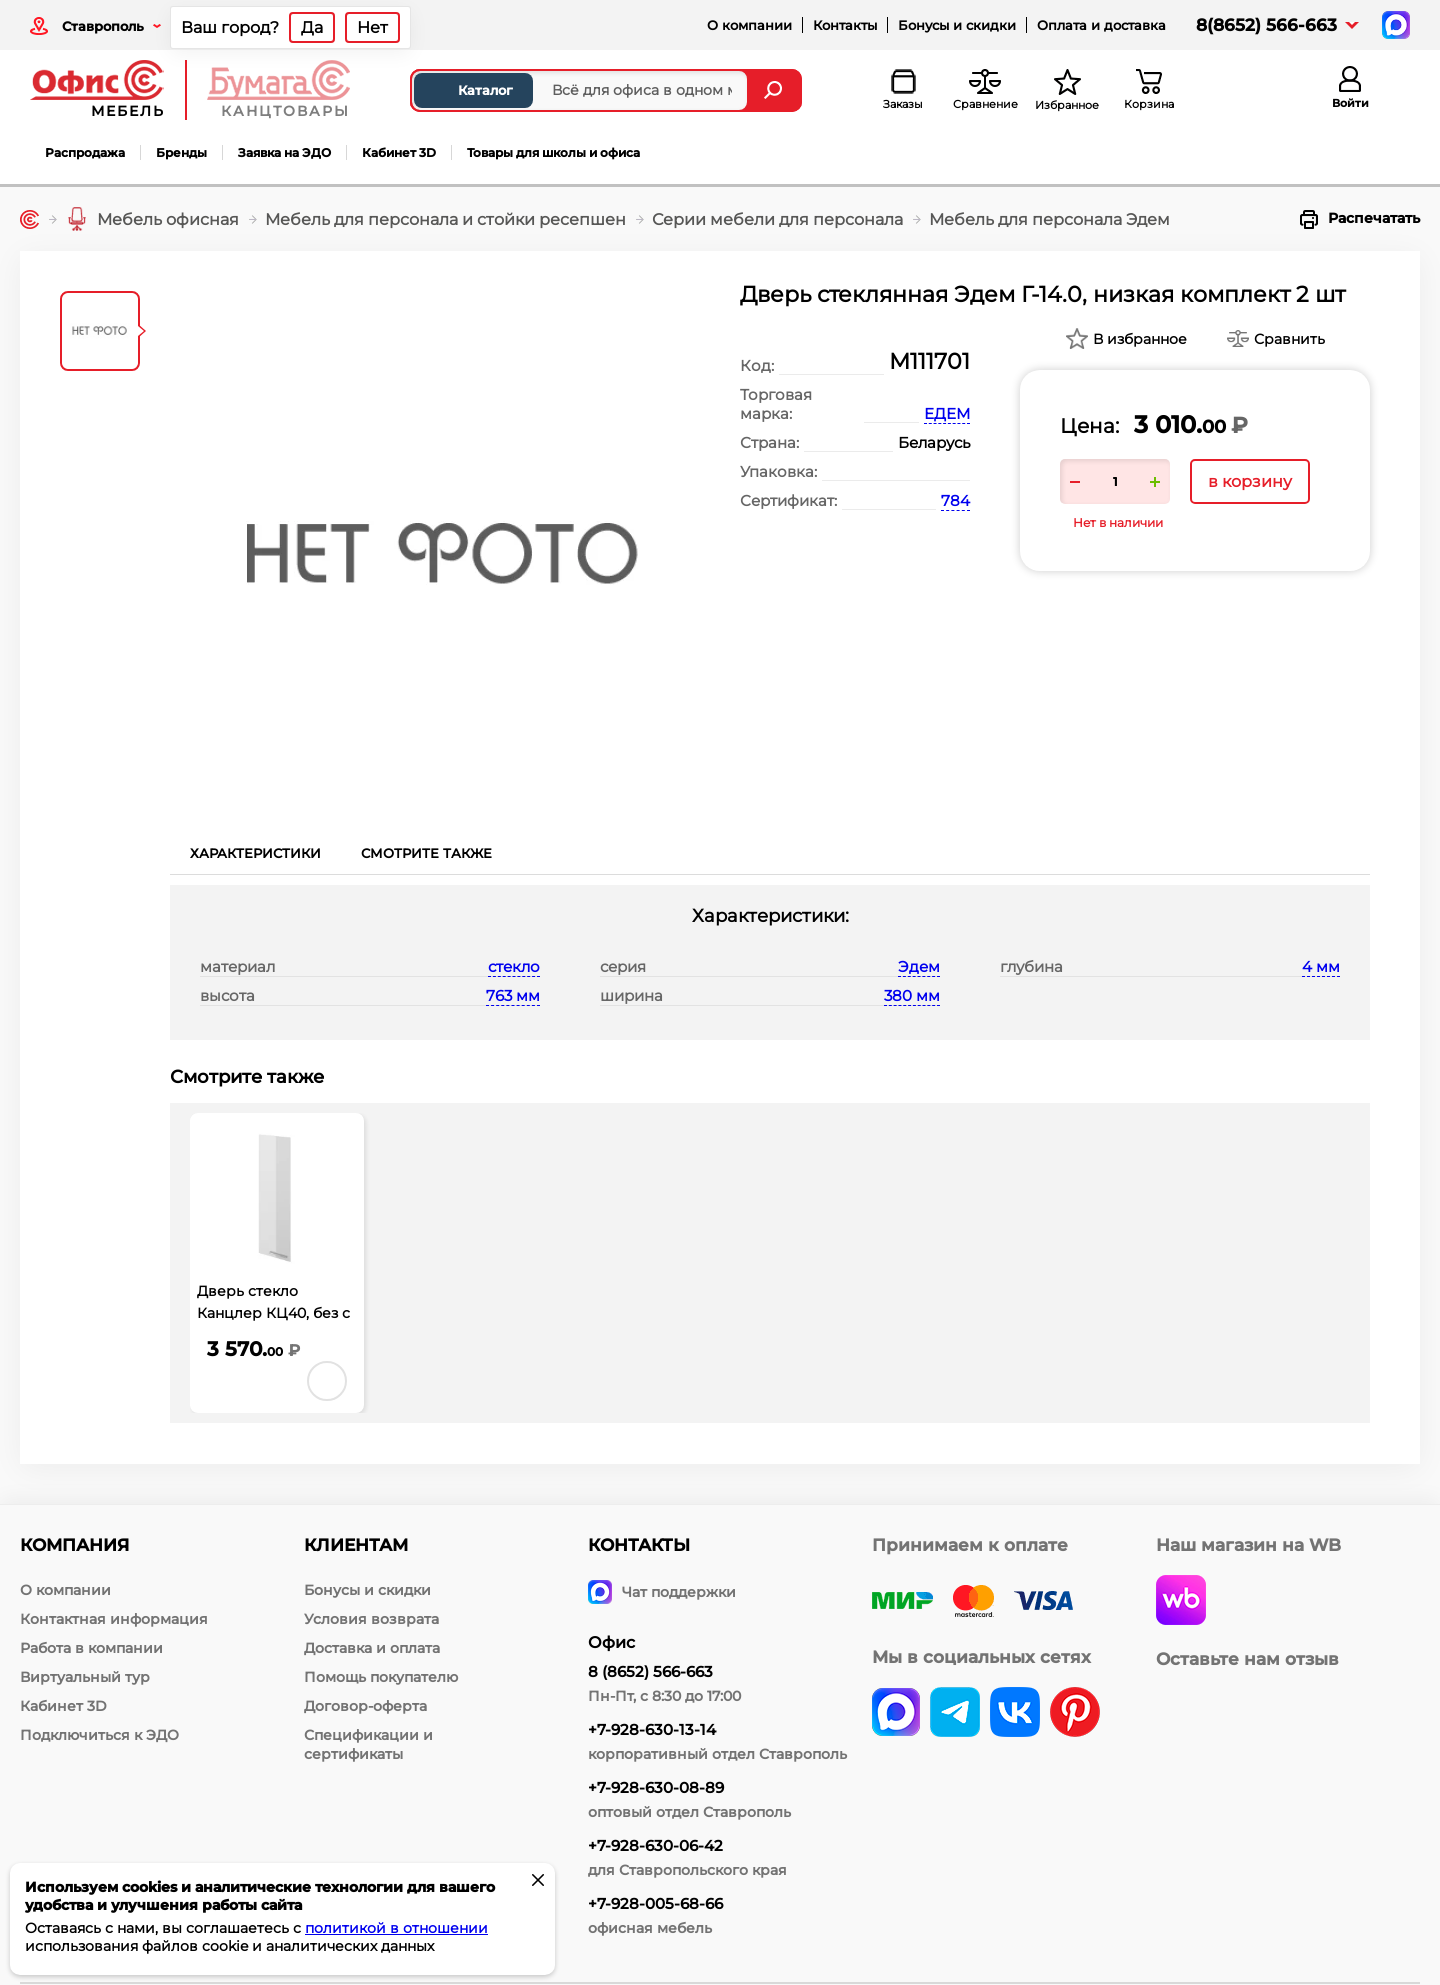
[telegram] (955, 1714)
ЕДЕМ (947, 413)
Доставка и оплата (372, 1648)
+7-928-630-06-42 (655, 1845)
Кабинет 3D (399, 152)
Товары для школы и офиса (553, 152)
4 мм (1321, 966)
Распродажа (85, 152)
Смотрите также (426, 853)
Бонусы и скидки (957, 25)
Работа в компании (91, 1648)
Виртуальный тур (85, 1677)
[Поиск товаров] (579, 90)
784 (955, 500)
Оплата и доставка (1101, 25)
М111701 (929, 361)
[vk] (896, 1714)
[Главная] (29, 219)
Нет (372, 27)
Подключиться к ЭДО (99, 1735)
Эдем (919, 966)
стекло (514, 966)
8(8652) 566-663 (1266, 25)
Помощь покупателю (381, 1677)
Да (312, 27)
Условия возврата (371, 1619)
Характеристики (255, 853)
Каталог (468, 90)
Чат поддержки (662, 1592)
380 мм (912, 995)
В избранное (1140, 339)
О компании (749, 25)
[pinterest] (1075, 1714)
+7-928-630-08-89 (656, 1787)
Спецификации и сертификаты (368, 1744)
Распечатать (1360, 219)
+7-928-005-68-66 (655, 1903)
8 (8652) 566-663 (650, 1671)
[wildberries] (1181, 1602)
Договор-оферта (365, 1706)
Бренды (181, 152)
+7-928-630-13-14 (652, 1729)
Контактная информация (114, 1619)
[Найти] (775, 90)
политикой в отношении (396, 1928)
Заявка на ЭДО (284, 152)
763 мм (513, 995)
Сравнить (1289, 339)
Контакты (845, 25)
